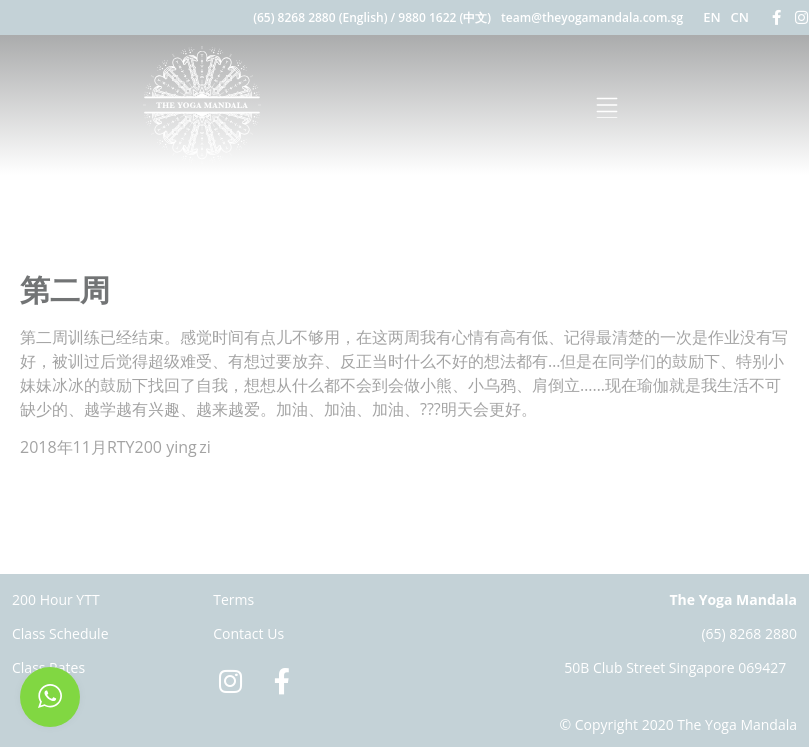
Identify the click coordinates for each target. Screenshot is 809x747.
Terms (233, 599)
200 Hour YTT (56, 599)
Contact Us (248, 633)
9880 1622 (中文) (444, 17)
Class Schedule (60, 633)
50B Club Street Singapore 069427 (675, 667)
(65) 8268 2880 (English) (320, 17)
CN (740, 17)
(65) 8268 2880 (749, 633)
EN (711, 17)
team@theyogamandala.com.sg (592, 17)
